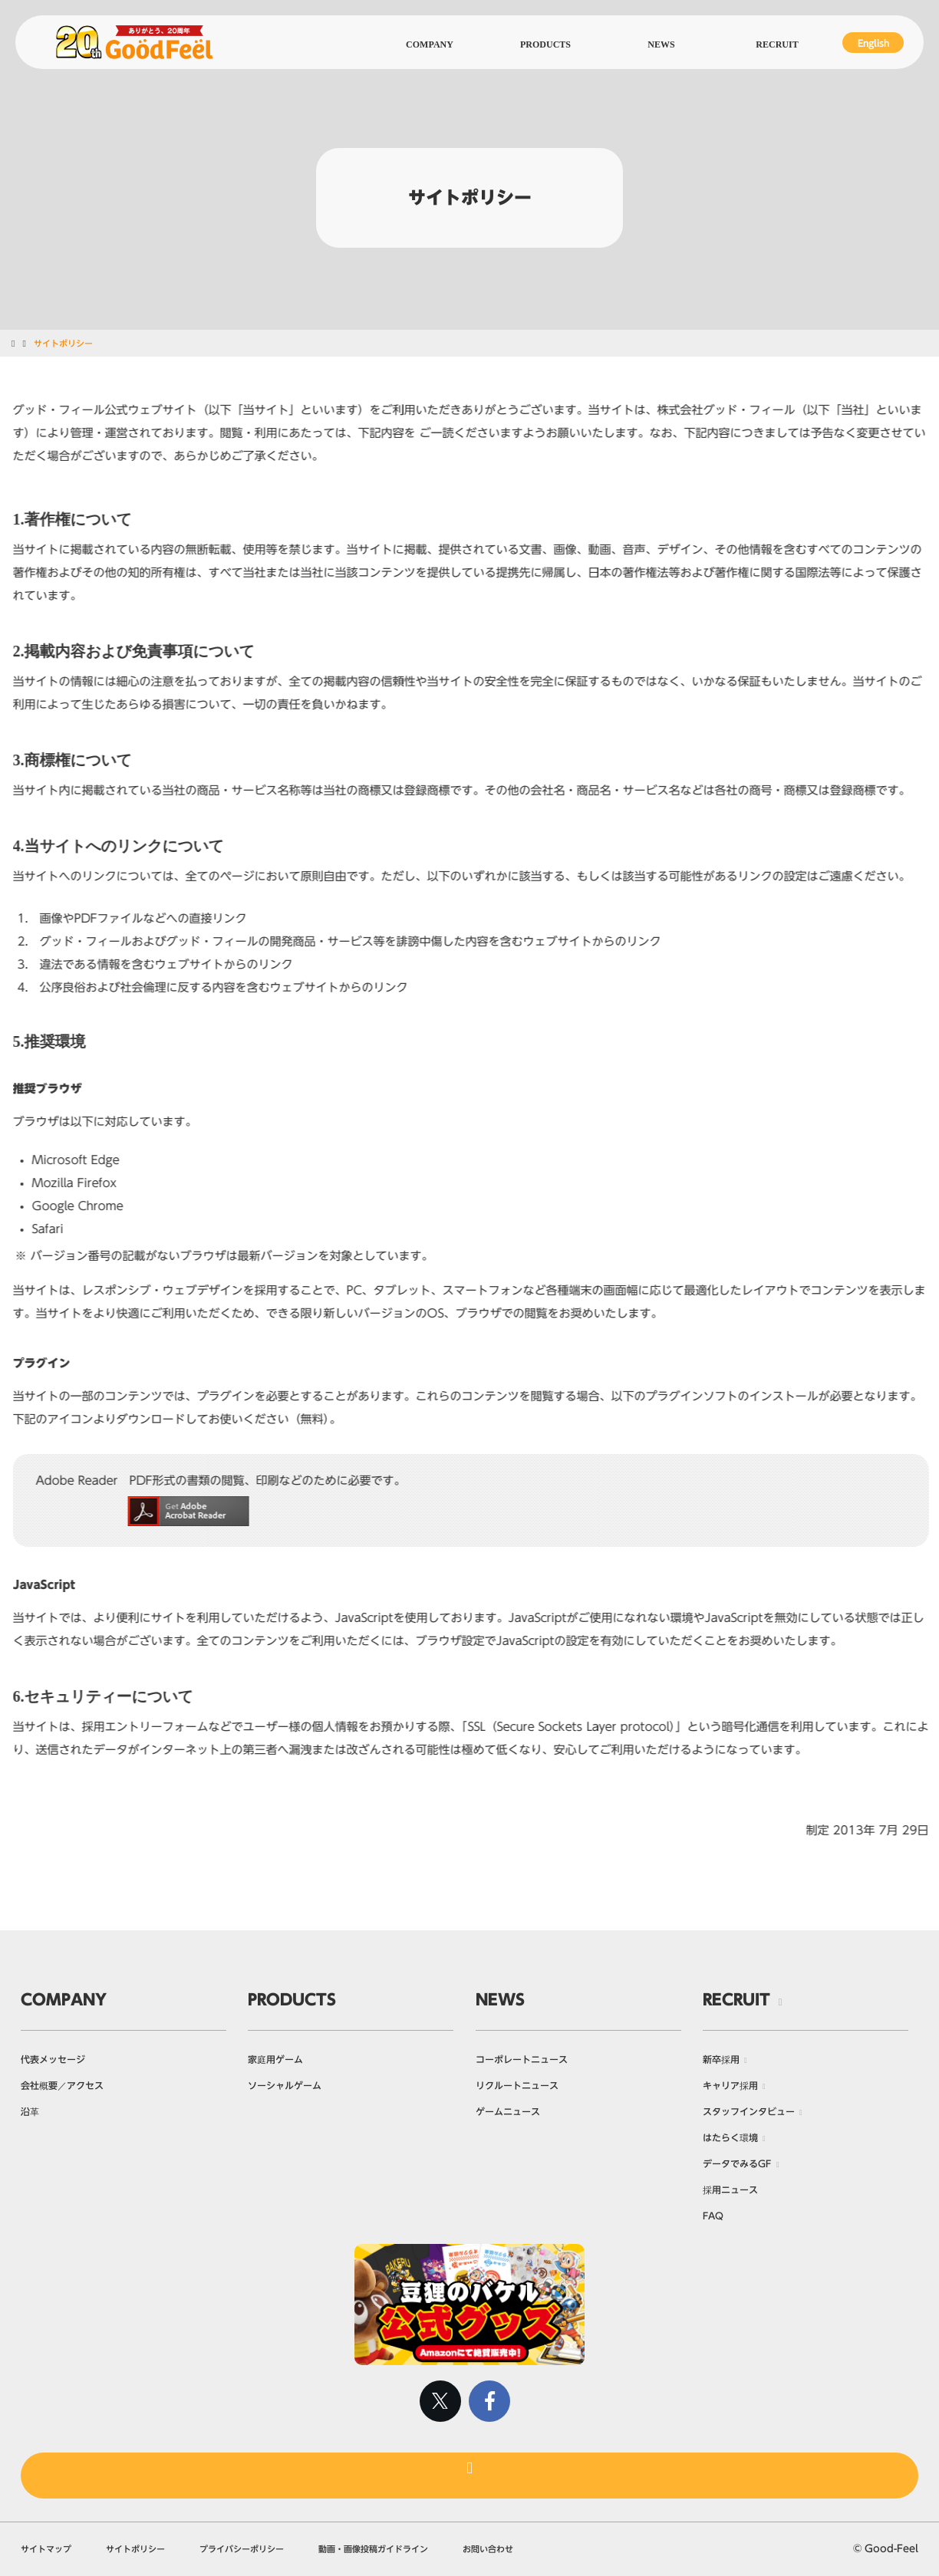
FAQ (713, 2215)
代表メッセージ (53, 2059)
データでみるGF (737, 2163)
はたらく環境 (730, 2137)
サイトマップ (46, 2549)
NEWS (500, 1999)
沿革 (30, 2111)
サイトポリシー (135, 2549)
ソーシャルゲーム (284, 2085)
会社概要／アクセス (62, 2085)
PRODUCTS (292, 1999)
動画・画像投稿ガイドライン (373, 2549)
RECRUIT (736, 1999)
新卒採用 (721, 2059)
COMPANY (64, 1999)
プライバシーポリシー (241, 2549)
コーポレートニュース (522, 2059)
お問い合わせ (488, 2549)
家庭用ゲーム (275, 2059)
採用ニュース (730, 2189)
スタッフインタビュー (749, 2111)
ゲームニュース (508, 2111)
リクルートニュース (517, 2085)
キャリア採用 (730, 2085)
